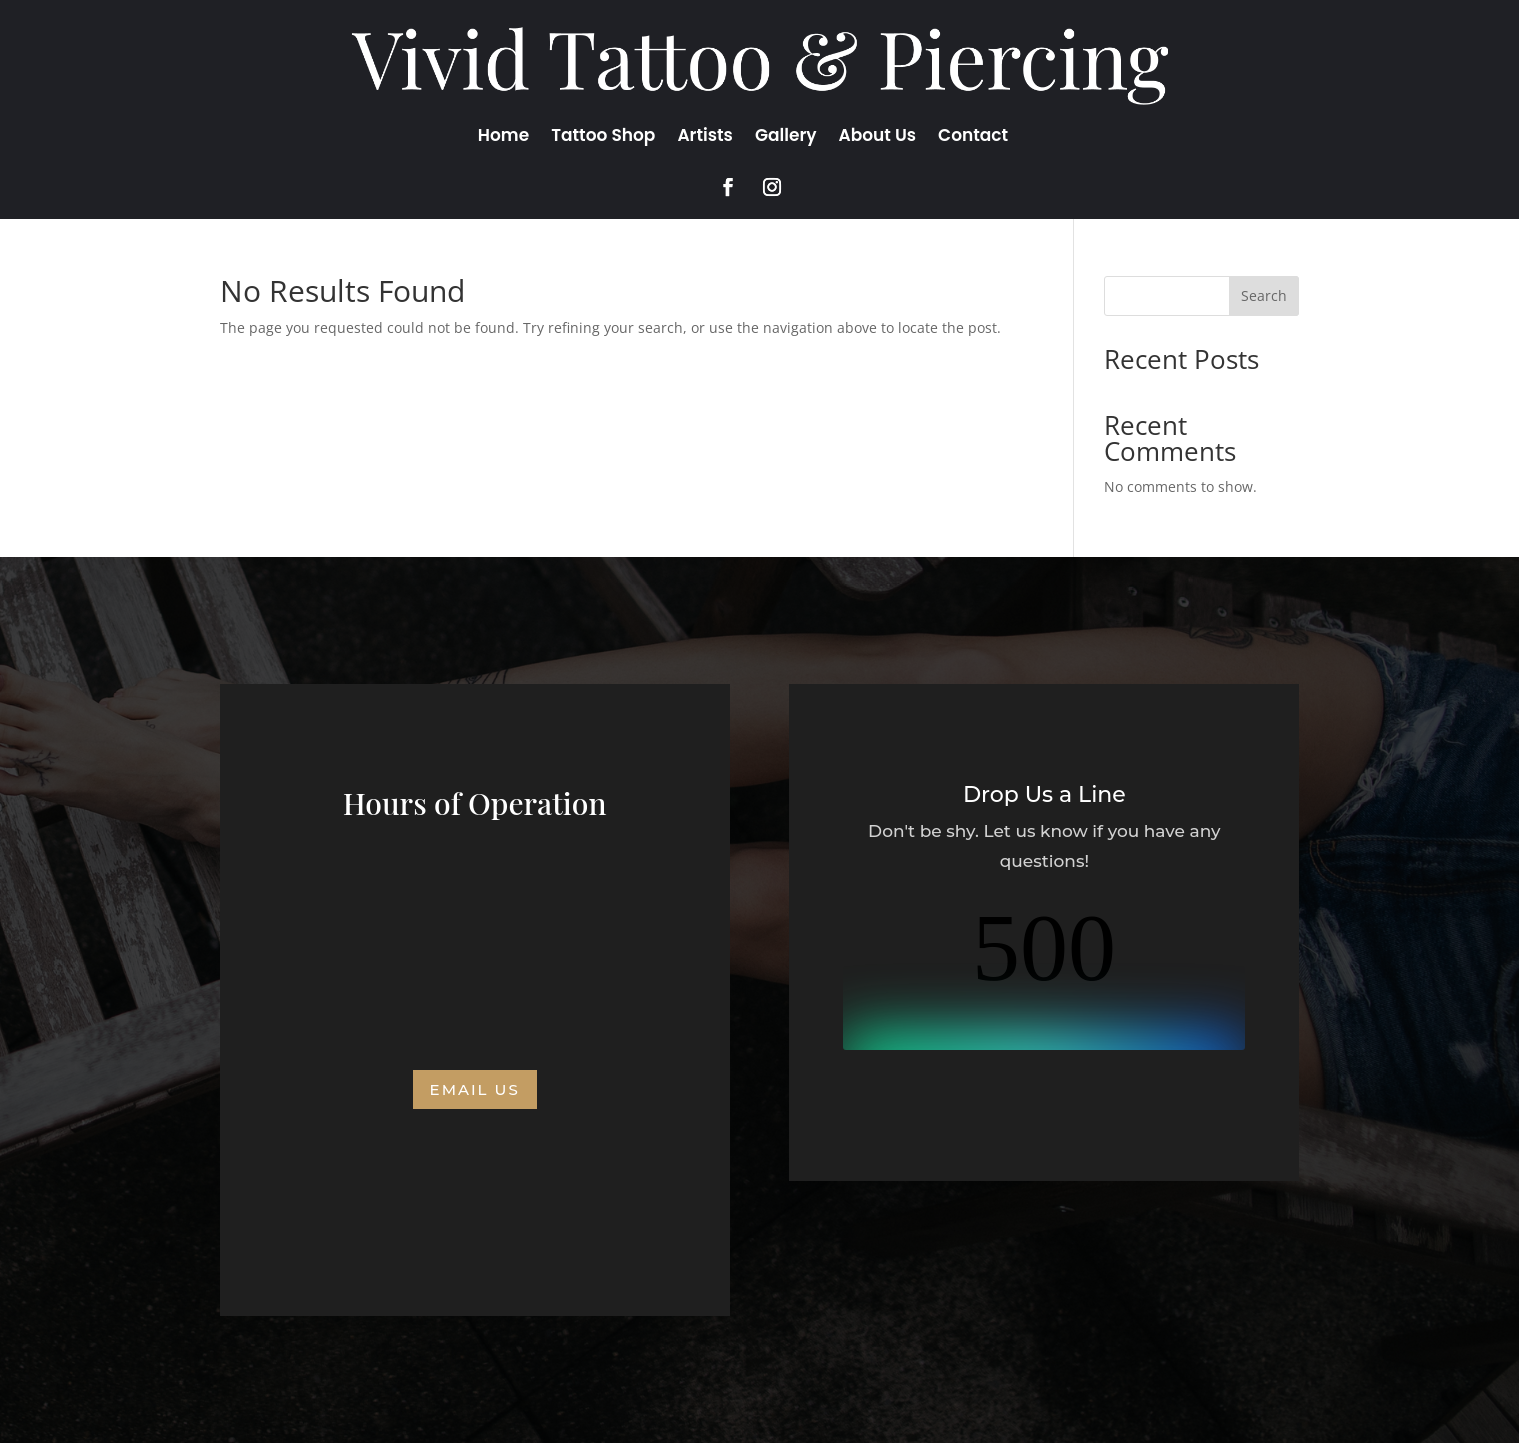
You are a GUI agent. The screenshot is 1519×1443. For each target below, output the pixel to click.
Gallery (786, 137)
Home (503, 137)
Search (1264, 295)
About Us (878, 137)
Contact (973, 137)
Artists (705, 137)
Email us (475, 1089)
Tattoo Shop (603, 137)
